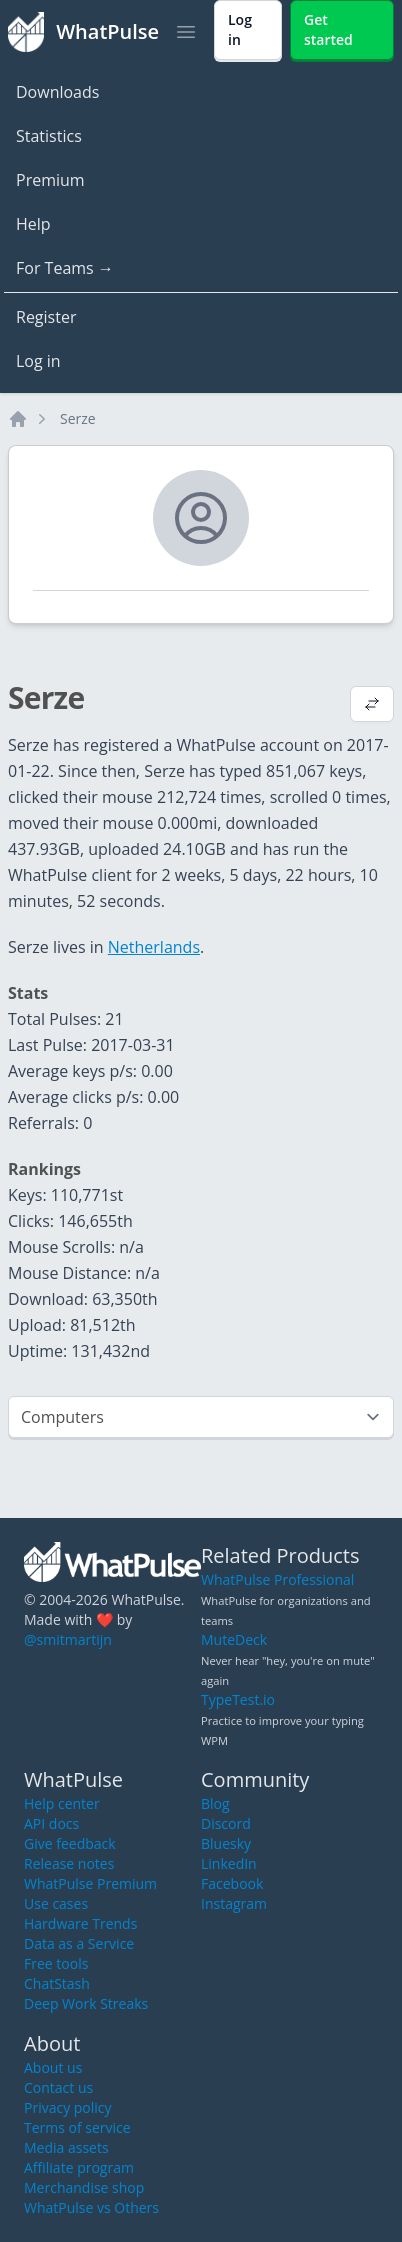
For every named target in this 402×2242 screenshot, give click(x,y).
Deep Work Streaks (86, 2003)
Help (33, 224)
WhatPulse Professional (277, 1579)
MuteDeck (234, 1639)
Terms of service (77, 2127)
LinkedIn (229, 1863)
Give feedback (70, 1843)
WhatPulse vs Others (91, 2207)
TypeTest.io (238, 1699)
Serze (78, 418)
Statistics (49, 136)
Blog (215, 1803)
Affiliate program (79, 2167)
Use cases (56, 1903)
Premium (50, 180)
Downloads (57, 92)
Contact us (58, 2087)
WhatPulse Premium (90, 1883)
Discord (226, 1823)
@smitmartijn (68, 1639)
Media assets (66, 2147)
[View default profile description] (372, 706)
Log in (38, 361)
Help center (62, 1803)
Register (46, 317)
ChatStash (57, 1983)
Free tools (56, 1963)
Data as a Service (79, 1943)
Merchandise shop (84, 2187)
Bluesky (226, 1843)
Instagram (234, 1903)
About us (53, 2067)
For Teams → (65, 268)
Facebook (232, 1883)
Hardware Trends (80, 1923)
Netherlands (154, 947)
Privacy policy (68, 2107)
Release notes (69, 1863)
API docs (51, 1823)
